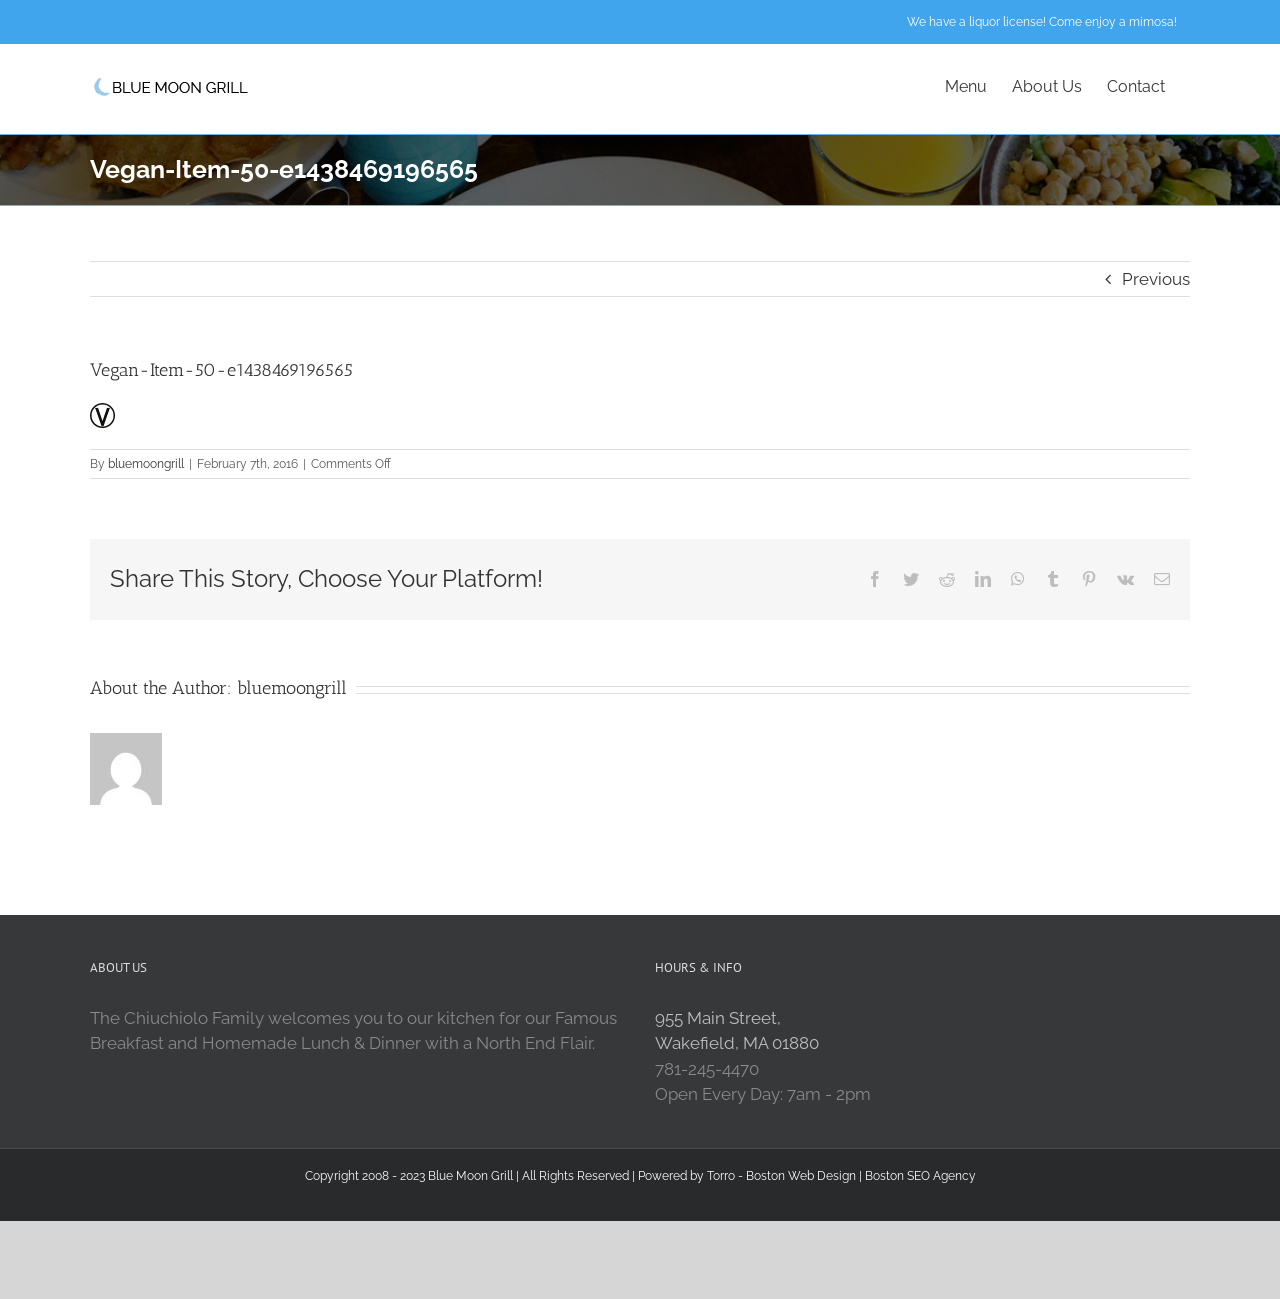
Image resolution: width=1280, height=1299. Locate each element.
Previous (1156, 279)
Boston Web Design (801, 1176)
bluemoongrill (146, 464)
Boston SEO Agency (920, 1176)
